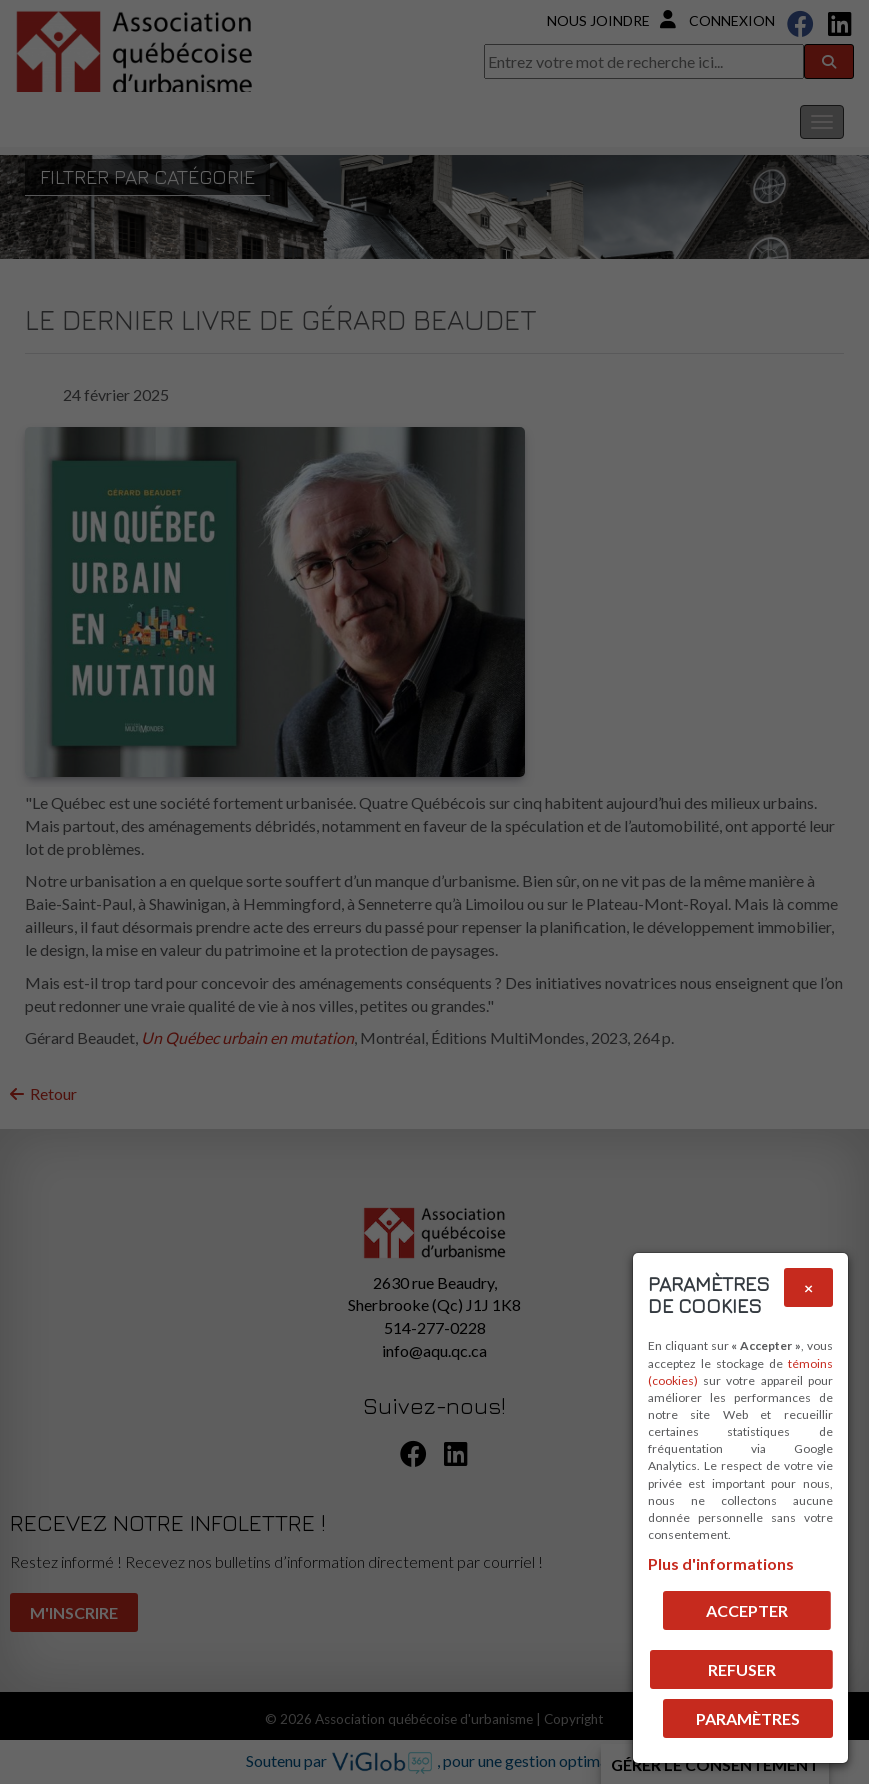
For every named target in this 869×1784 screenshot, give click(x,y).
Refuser (742, 1669)
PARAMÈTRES (748, 1718)
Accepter (747, 1610)
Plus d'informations (721, 1563)
